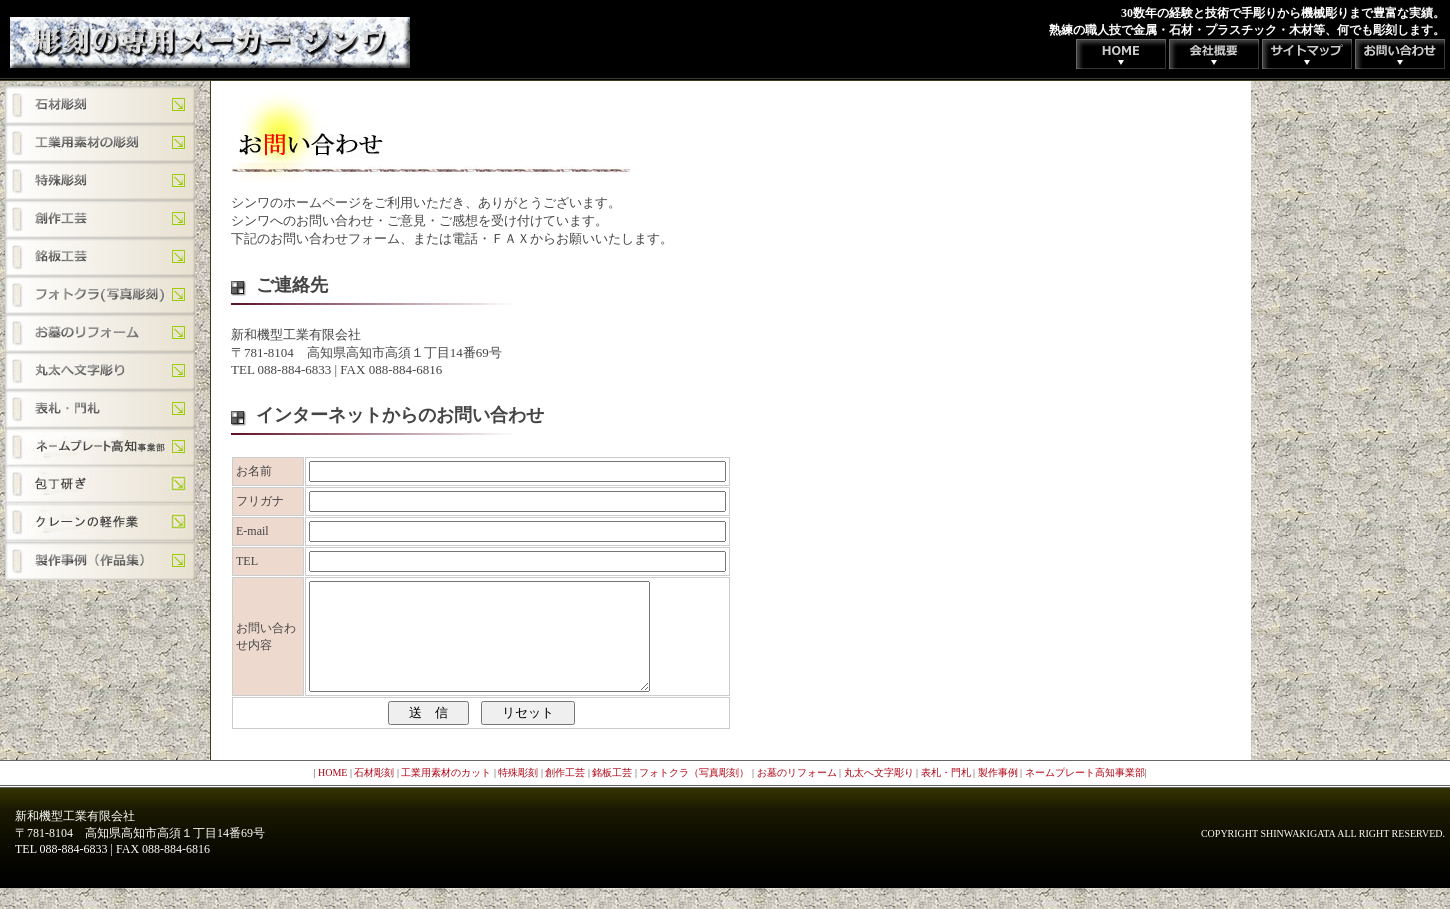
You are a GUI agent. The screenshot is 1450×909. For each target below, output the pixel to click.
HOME (332, 793)
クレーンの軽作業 (100, 523)
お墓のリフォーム (100, 333)
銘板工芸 (100, 257)
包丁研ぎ (100, 485)
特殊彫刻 (100, 181)
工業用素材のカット (100, 143)
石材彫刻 (100, 105)
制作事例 (100, 561)
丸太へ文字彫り (100, 371)
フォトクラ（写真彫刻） (100, 295)
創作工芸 (100, 219)
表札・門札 (100, 409)
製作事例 (998, 793)
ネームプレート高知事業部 (100, 447)
